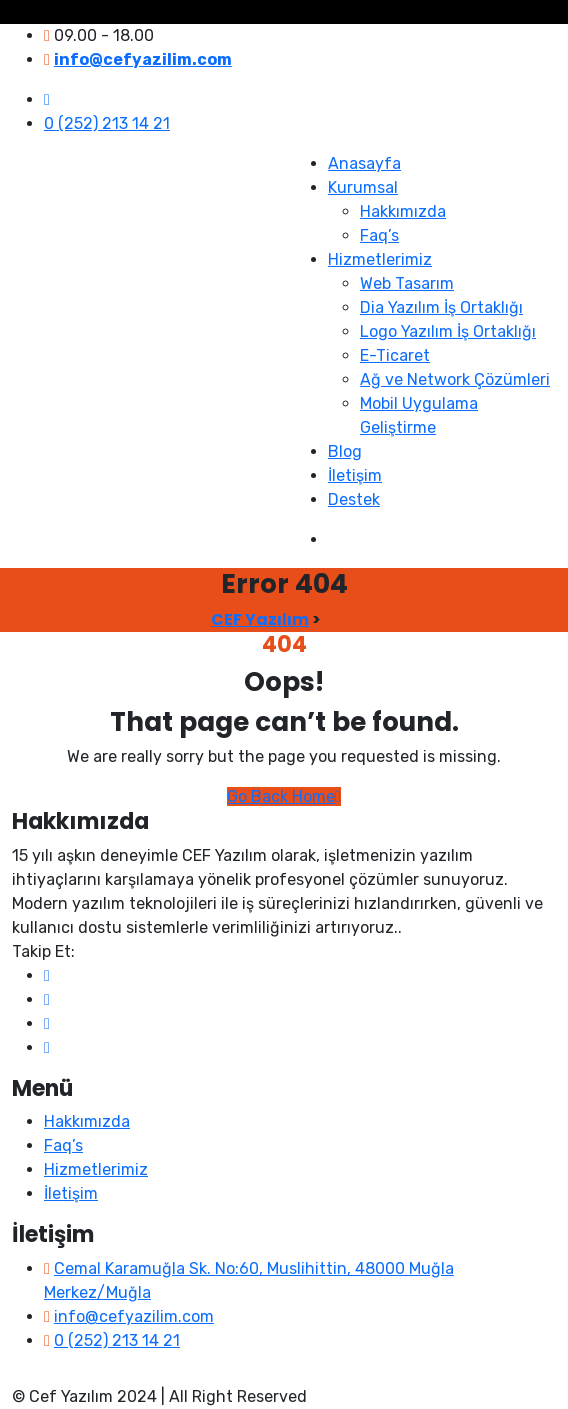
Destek (354, 499)
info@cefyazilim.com (134, 1316)
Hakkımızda (403, 211)
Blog (345, 451)
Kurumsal (363, 187)
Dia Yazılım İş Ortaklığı (441, 307)
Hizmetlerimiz (380, 259)
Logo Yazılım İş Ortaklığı (448, 331)
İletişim (355, 475)
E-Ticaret (395, 355)
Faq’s (379, 235)
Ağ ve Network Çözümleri (455, 379)
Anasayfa (364, 163)
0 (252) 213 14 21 (107, 123)
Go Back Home (284, 796)
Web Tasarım (407, 283)
